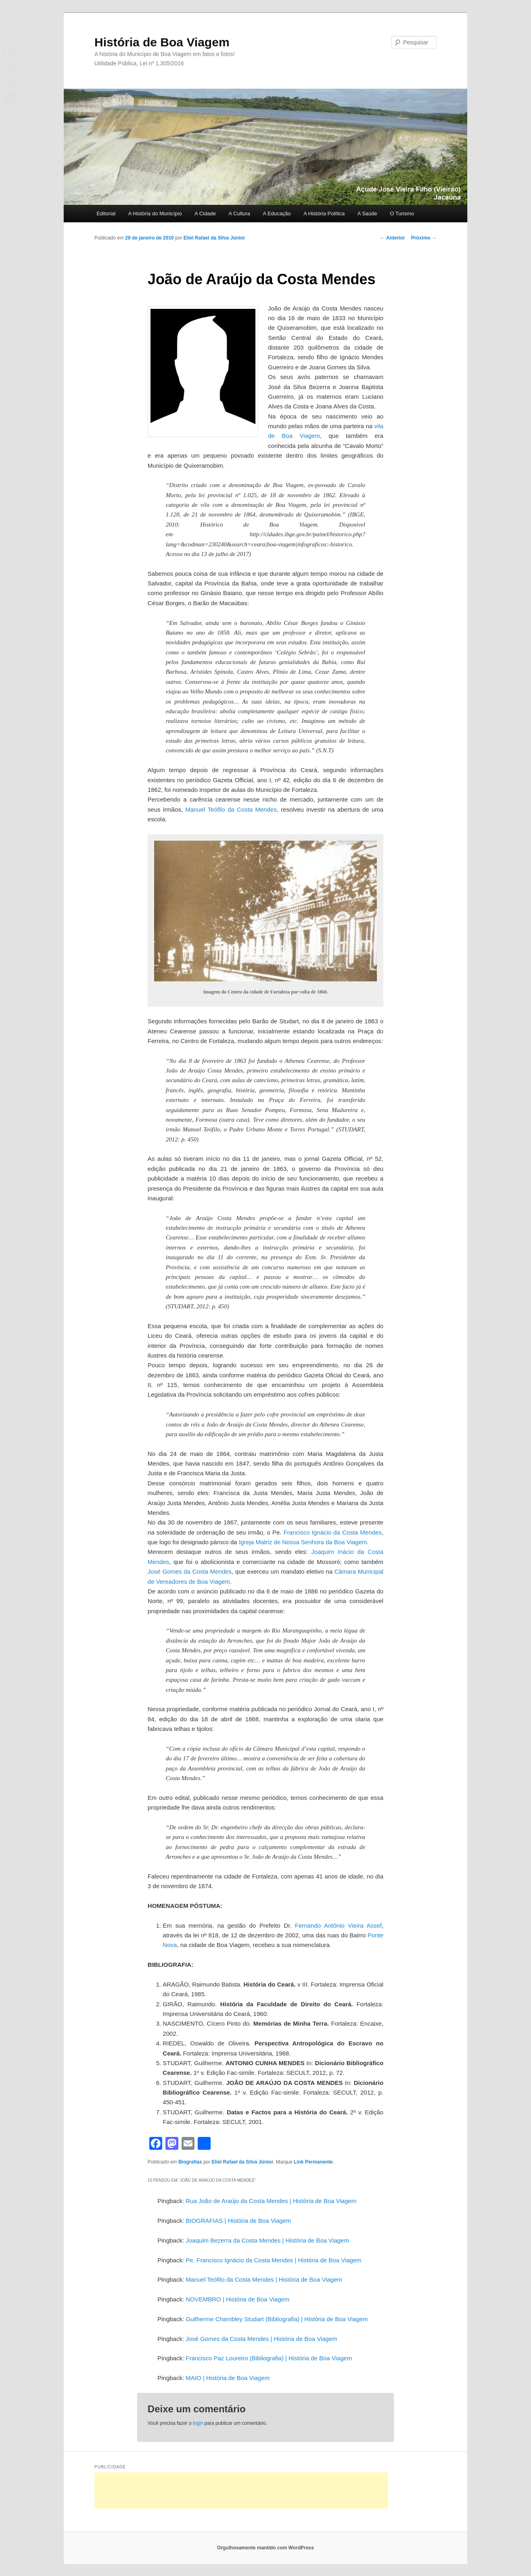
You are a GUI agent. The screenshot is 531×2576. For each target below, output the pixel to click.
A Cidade (205, 213)
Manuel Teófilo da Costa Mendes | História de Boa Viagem (264, 2279)
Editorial (105, 213)
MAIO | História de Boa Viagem (228, 2377)
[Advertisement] (241, 2490)
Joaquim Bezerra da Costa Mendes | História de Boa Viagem (267, 2240)
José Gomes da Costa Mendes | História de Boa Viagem (261, 2338)
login (198, 2423)
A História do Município (155, 213)
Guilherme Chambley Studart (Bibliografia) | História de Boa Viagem (277, 2319)
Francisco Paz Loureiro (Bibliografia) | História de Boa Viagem (269, 2358)
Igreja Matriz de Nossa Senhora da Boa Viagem (303, 1542)
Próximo (424, 238)
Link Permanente (313, 2162)
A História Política (324, 213)
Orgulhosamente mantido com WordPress (265, 2548)
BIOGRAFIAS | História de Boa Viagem (238, 2220)
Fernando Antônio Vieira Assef (338, 1925)
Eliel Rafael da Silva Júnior (214, 238)
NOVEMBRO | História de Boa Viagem (237, 2299)
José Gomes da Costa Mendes (190, 1571)
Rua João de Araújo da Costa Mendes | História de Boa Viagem (271, 2200)
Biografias (190, 2162)
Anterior (392, 238)
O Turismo (402, 213)
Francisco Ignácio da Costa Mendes (333, 1532)
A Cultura (239, 213)
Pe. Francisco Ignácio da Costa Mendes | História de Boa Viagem (274, 2260)
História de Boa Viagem (162, 42)
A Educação (277, 213)
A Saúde (367, 213)
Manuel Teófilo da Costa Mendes (231, 809)
